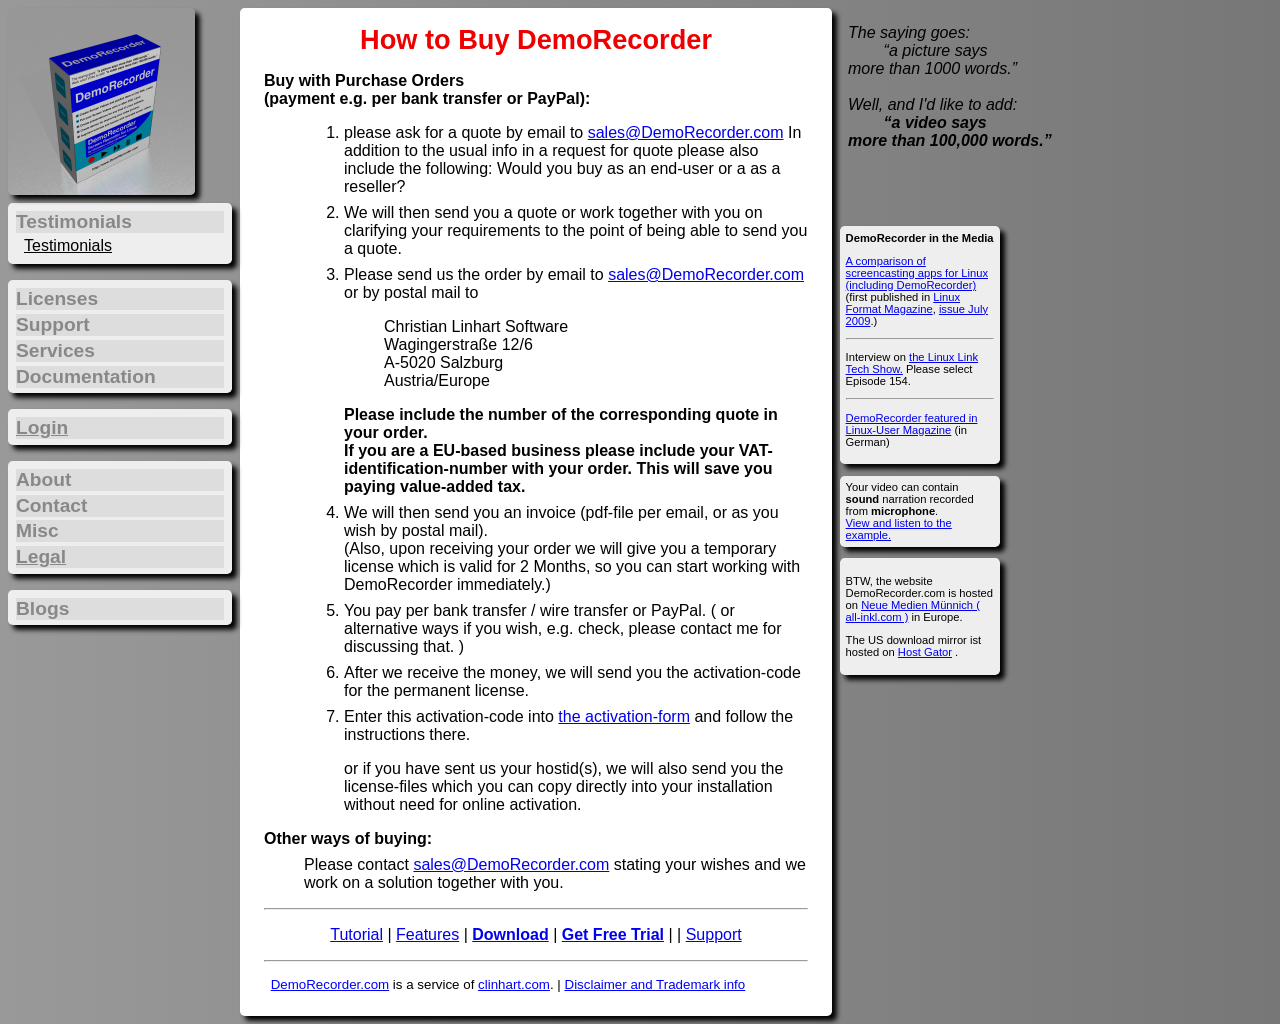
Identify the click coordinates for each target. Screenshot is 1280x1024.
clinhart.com (514, 984)
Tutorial (356, 934)
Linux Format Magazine (903, 303)
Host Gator (925, 652)
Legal (41, 556)
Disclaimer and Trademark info (655, 984)
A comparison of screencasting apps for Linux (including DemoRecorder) (917, 273)
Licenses (57, 298)
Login (42, 427)
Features (427, 934)
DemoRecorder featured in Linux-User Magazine (912, 424)
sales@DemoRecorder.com (686, 132)
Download (510, 934)
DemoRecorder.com (330, 984)
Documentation (86, 376)
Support (714, 934)
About (43, 479)
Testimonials (68, 245)
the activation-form (624, 716)
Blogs (42, 608)
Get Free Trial (613, 934)
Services (55, 350)
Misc (37, 530)
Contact (51, 505)
